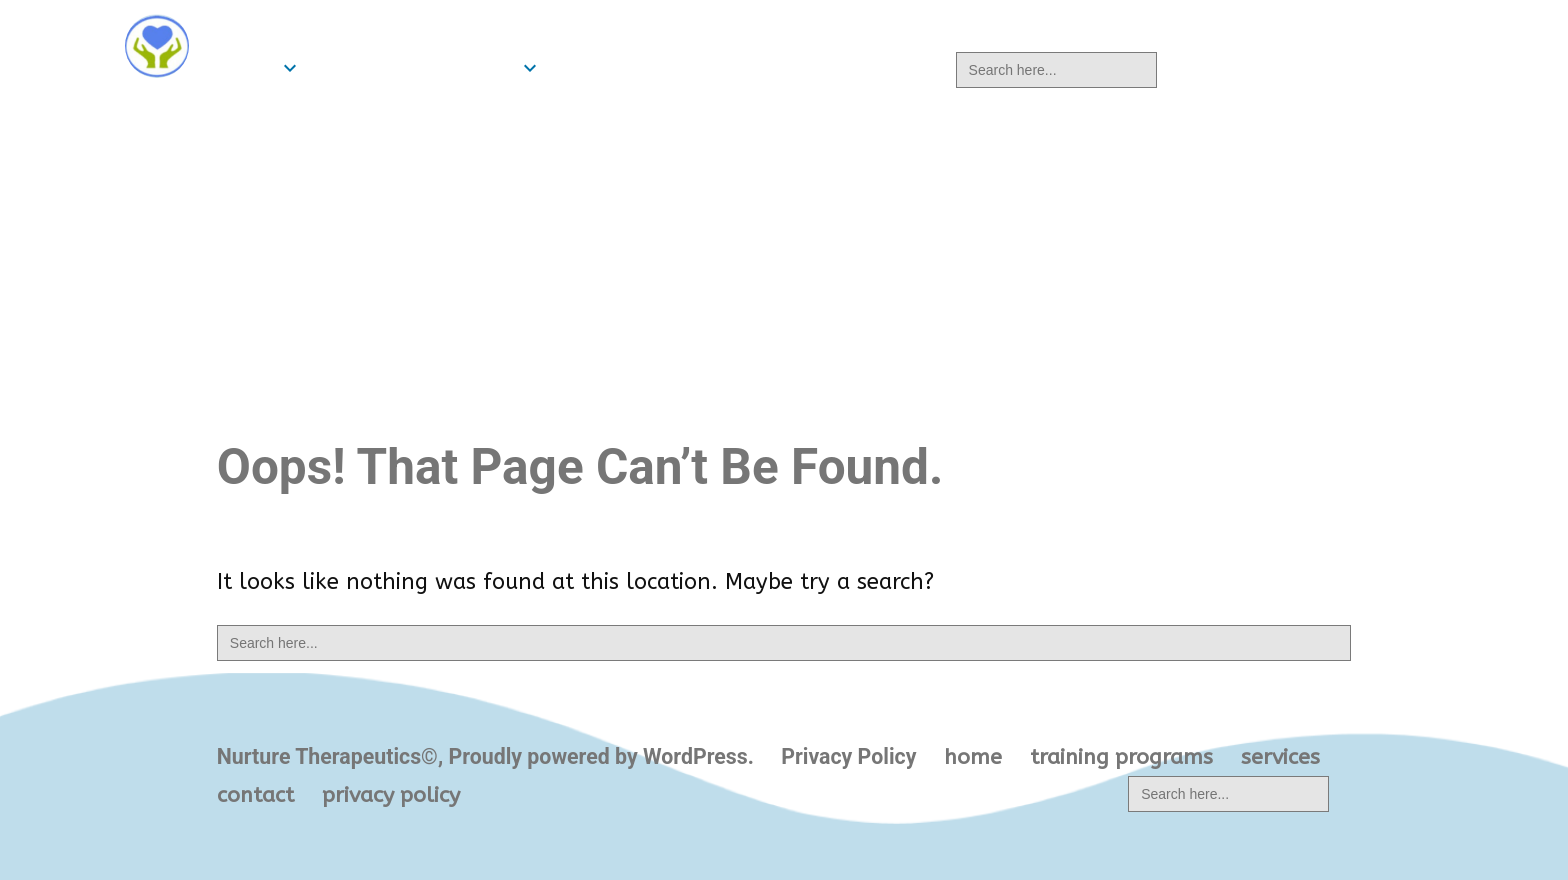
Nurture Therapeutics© (354, 27)
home (246, 67)
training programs (414, 67)
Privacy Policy (848, 756)
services (596, 67)
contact (708, 67)
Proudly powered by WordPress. (603, 756)
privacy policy (854, 67)
